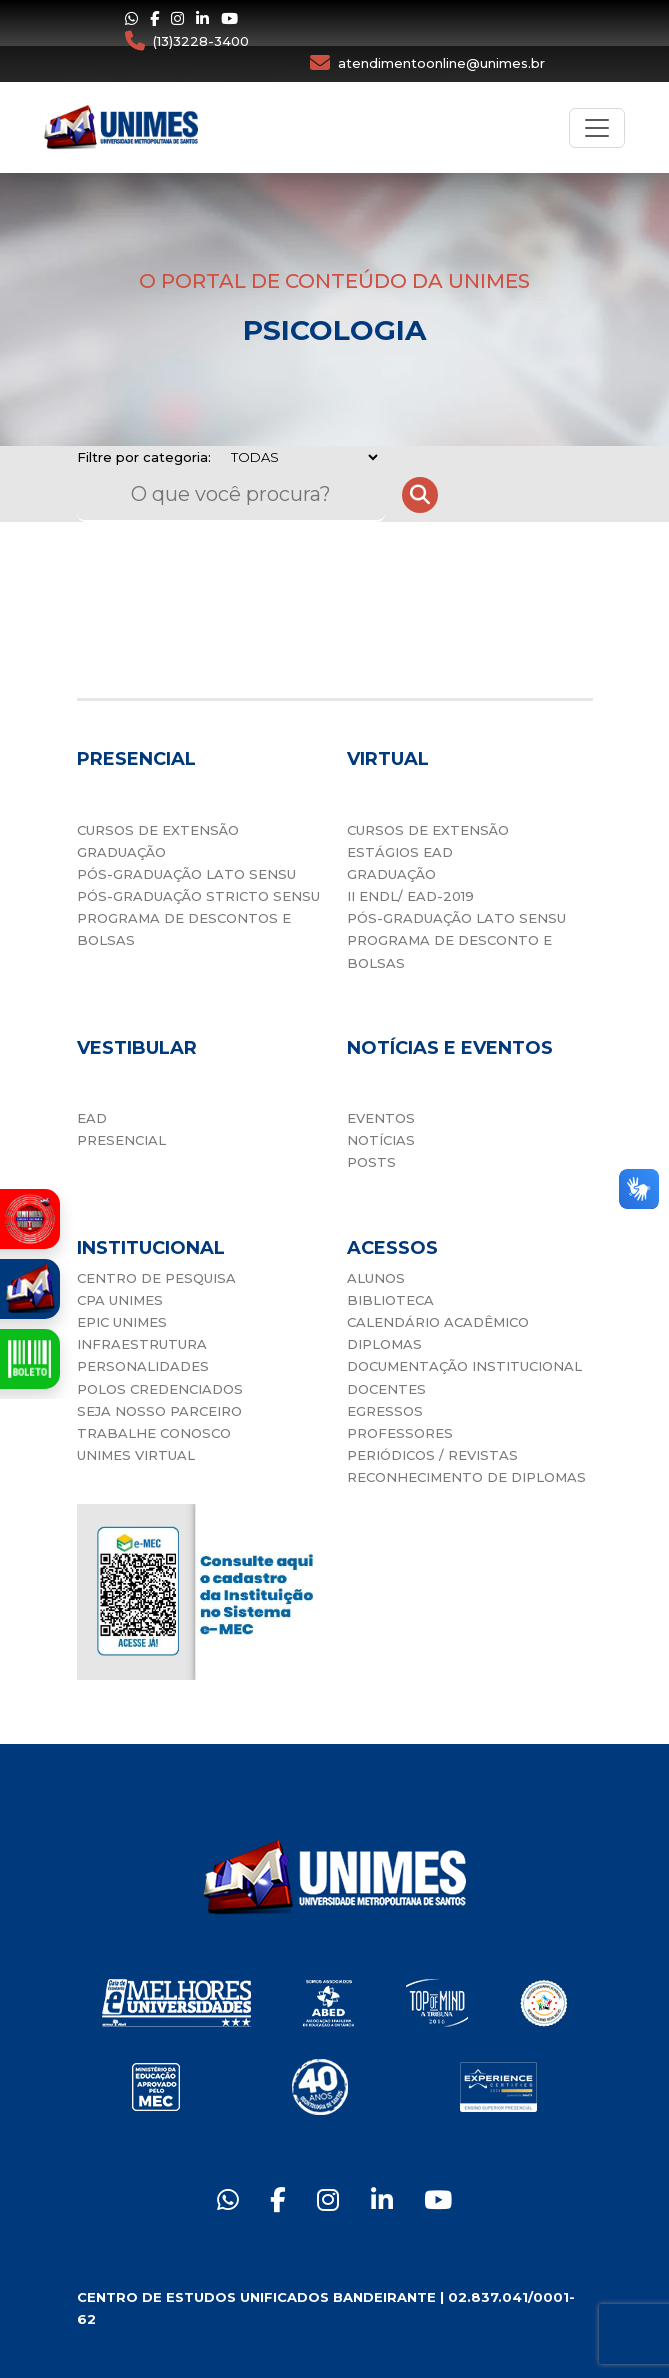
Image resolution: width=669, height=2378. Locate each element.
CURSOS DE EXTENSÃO (158, 830)
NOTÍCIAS (381, 1140)
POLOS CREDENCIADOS (160, 1389)
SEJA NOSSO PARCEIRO (159, 1411)
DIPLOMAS (384, 1344)
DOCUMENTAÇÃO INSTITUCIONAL (464, 1366)
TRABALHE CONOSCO (154, 1433)
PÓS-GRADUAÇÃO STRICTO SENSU (198, 896)
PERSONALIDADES (143, 1366)
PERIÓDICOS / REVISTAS (432, 1455)
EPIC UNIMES (122, 1322)
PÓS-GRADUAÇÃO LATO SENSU (186, 874)
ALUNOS (376, 1278)
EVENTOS (381, 1118)
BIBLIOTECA (390, 1300)
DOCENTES (386, 1389)
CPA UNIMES (120, 1300)
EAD (92, 1118)
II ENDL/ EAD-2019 (410, 896)
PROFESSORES (400, 1433)
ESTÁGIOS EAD (400, 852)
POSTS (371, 1162)
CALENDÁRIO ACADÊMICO (438, 1322)
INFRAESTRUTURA (142, 1344)
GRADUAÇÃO (121, 852)
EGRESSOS (385, 1411)
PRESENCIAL (121, 1140)
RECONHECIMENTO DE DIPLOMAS (466, 1477)
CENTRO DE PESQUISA (156, 1278)
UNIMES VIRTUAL (136, 1455)
